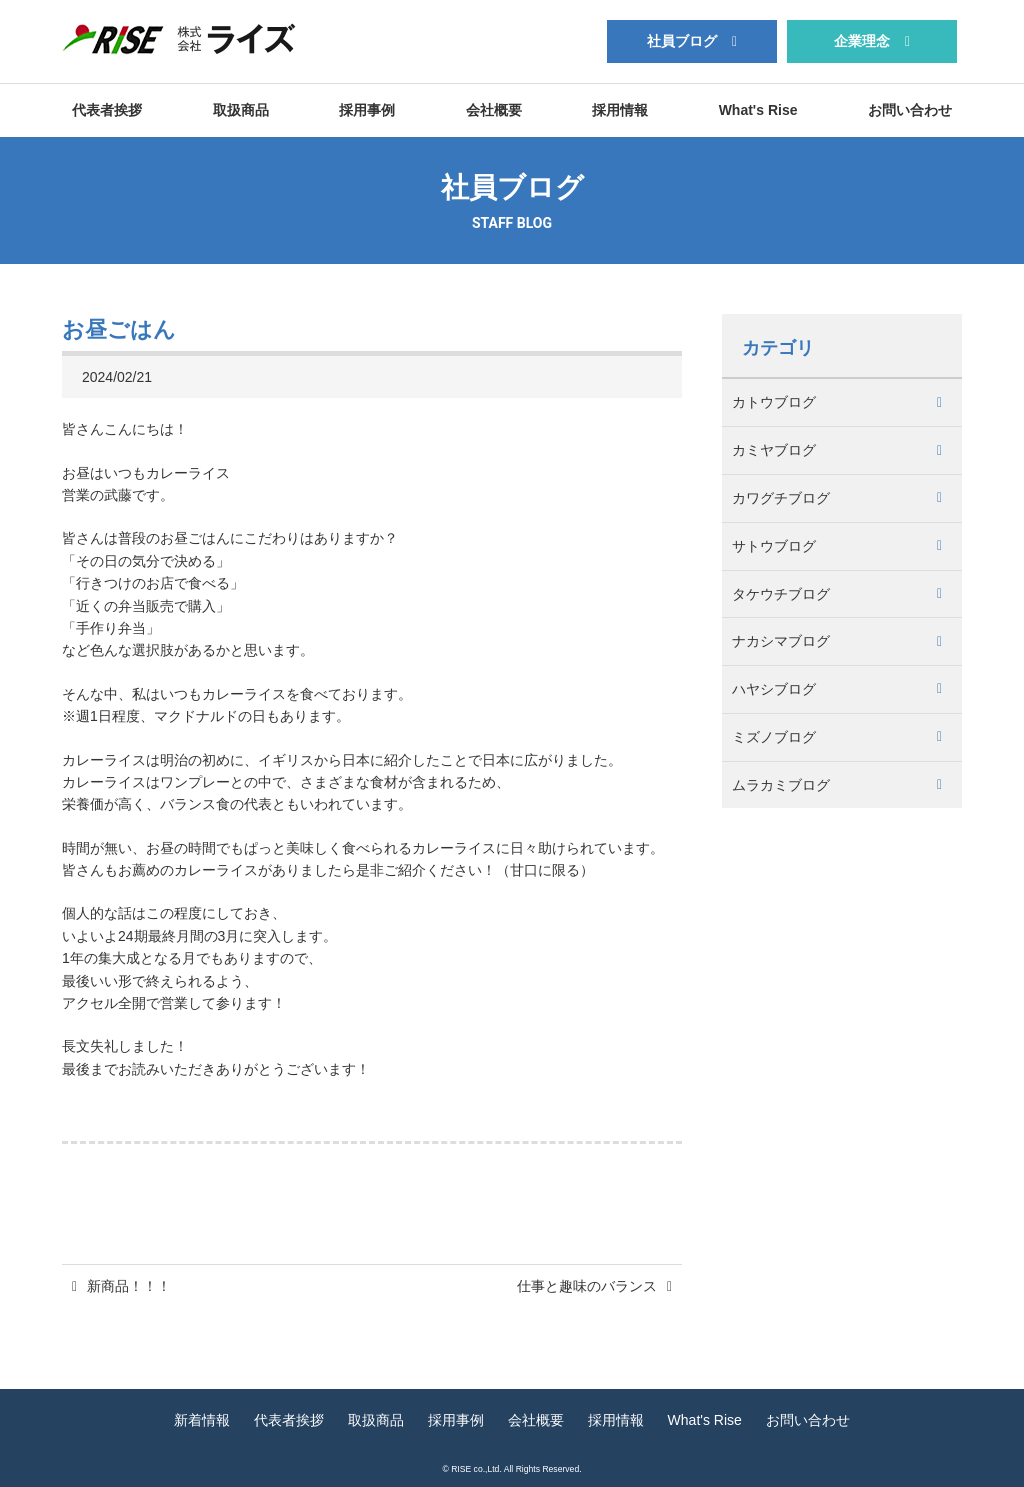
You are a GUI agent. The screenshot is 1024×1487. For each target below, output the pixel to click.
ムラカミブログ (781, 785)
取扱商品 (241, 110)
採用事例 (367, 110)
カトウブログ (774, 402)
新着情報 (202, 1420)
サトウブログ (774, 546)
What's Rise (758, 110)
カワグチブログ (781, 498)
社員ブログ (682, 41)
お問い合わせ (910, 110)
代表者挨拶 (107, 110)
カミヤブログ (774, 450)
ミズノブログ (774, 737)
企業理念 (862, 41)
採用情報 (620, 110)
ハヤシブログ (774, 689)
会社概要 (494, 110)
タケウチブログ (781, 594)
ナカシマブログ (781, 641)
